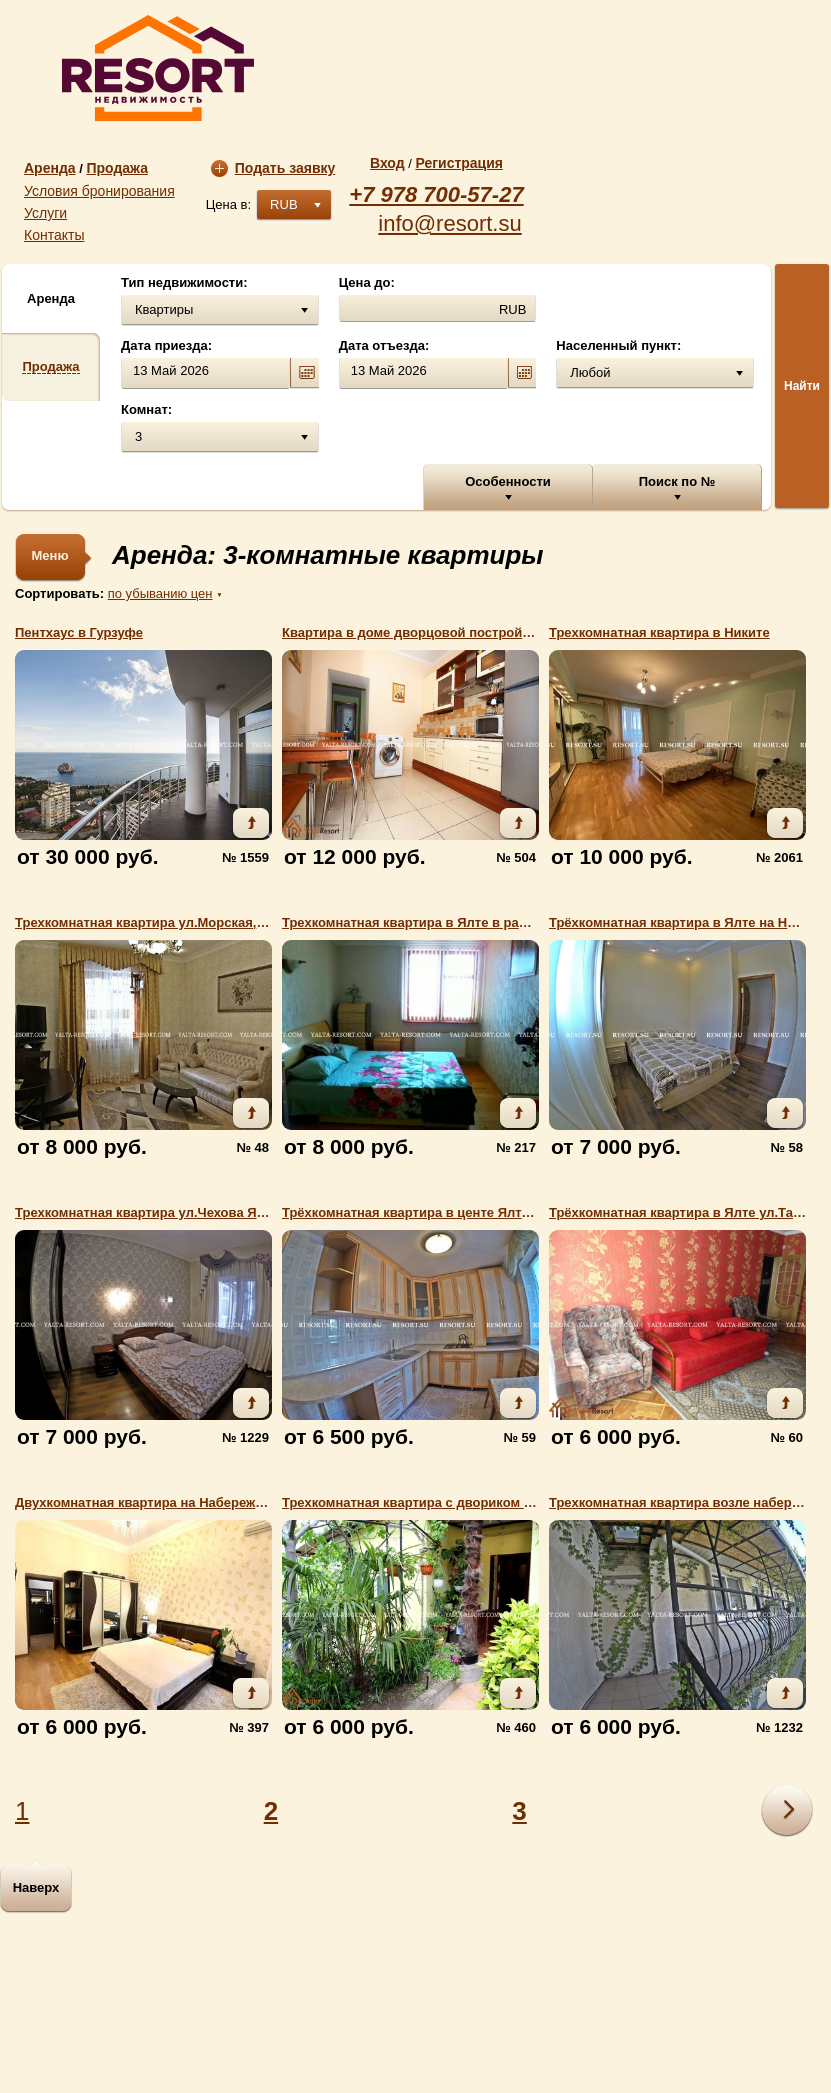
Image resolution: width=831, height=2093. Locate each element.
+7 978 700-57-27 (436, 194)
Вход (387, 163)
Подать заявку (273, 168)
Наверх (36, 1887)
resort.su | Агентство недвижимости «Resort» (158, 68)
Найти (802, 386)
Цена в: (228, 204)
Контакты (54, 235)
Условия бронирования (99, 191)
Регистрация (459, 163)
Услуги (45, 213)
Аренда (50, 168)
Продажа (117, 168)
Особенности (508, 481)
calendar (304, 373)
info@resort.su (449, 224)
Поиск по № (677, 481)
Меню (49, 555)
